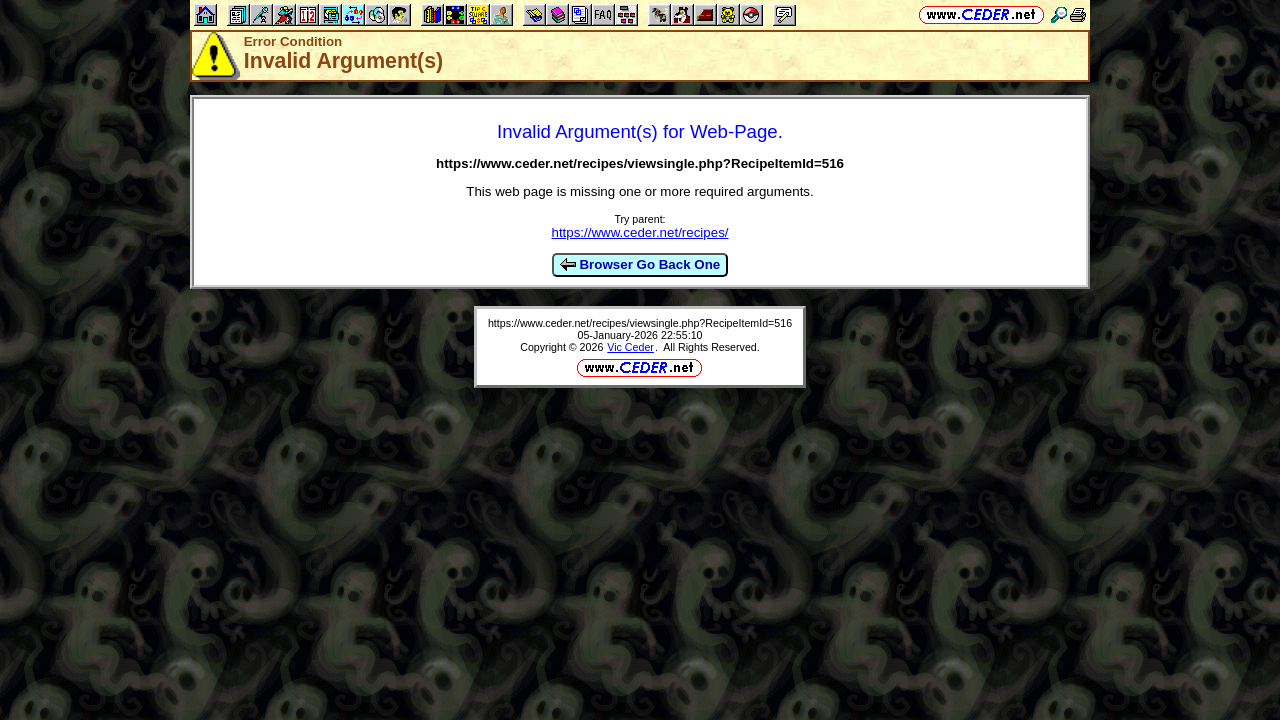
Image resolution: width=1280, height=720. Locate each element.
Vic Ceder (630, 347)
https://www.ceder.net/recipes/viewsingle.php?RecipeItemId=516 (640, 323)
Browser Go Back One (640, 265)
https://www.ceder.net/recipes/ (639, 232)
